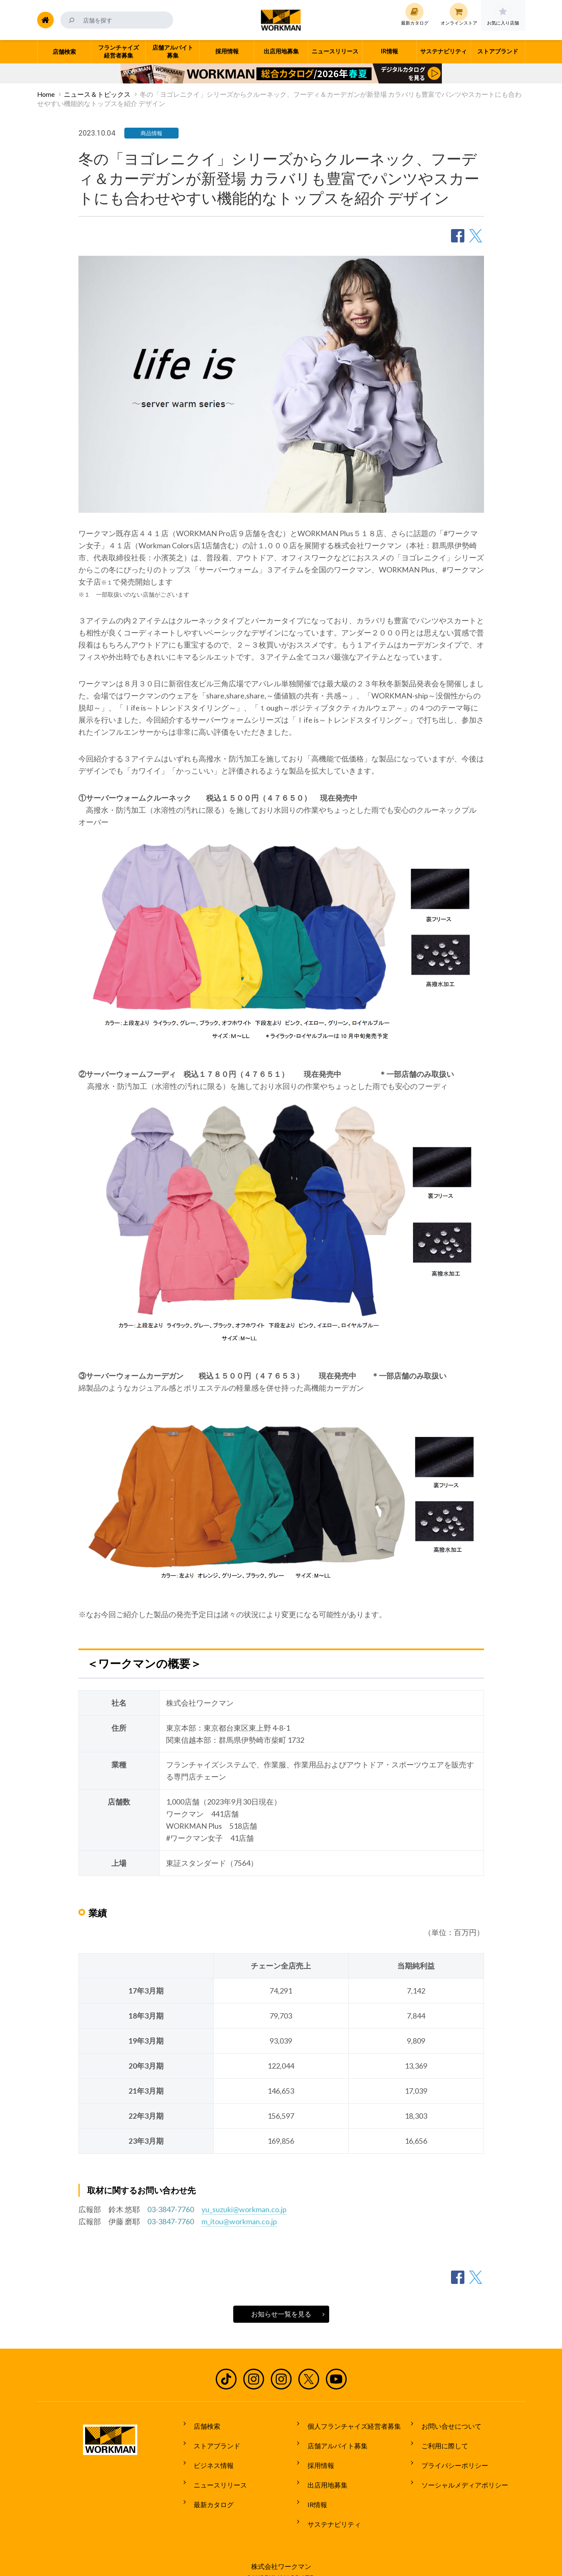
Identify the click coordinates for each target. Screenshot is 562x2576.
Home (46, 94)
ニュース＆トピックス (97, 94)
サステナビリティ (329, 2501)
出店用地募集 (323, 2470)
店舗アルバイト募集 (333, 2439)
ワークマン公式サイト (281, 20)
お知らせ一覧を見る (281, 2314)
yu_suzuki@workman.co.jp (244, 2209)
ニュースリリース (216, 2470)
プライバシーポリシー (450, 2455)
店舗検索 (202, 2423)
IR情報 (313, 2486)
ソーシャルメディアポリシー (460, 2470)
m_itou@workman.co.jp (239, 2221)
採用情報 (316, 2455)
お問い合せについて (447, 2423)
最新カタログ (209, 2486)
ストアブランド (212, 2439)
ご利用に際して (440, 2439)
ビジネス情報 (209, 2455)
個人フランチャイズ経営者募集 (349, 2423)
